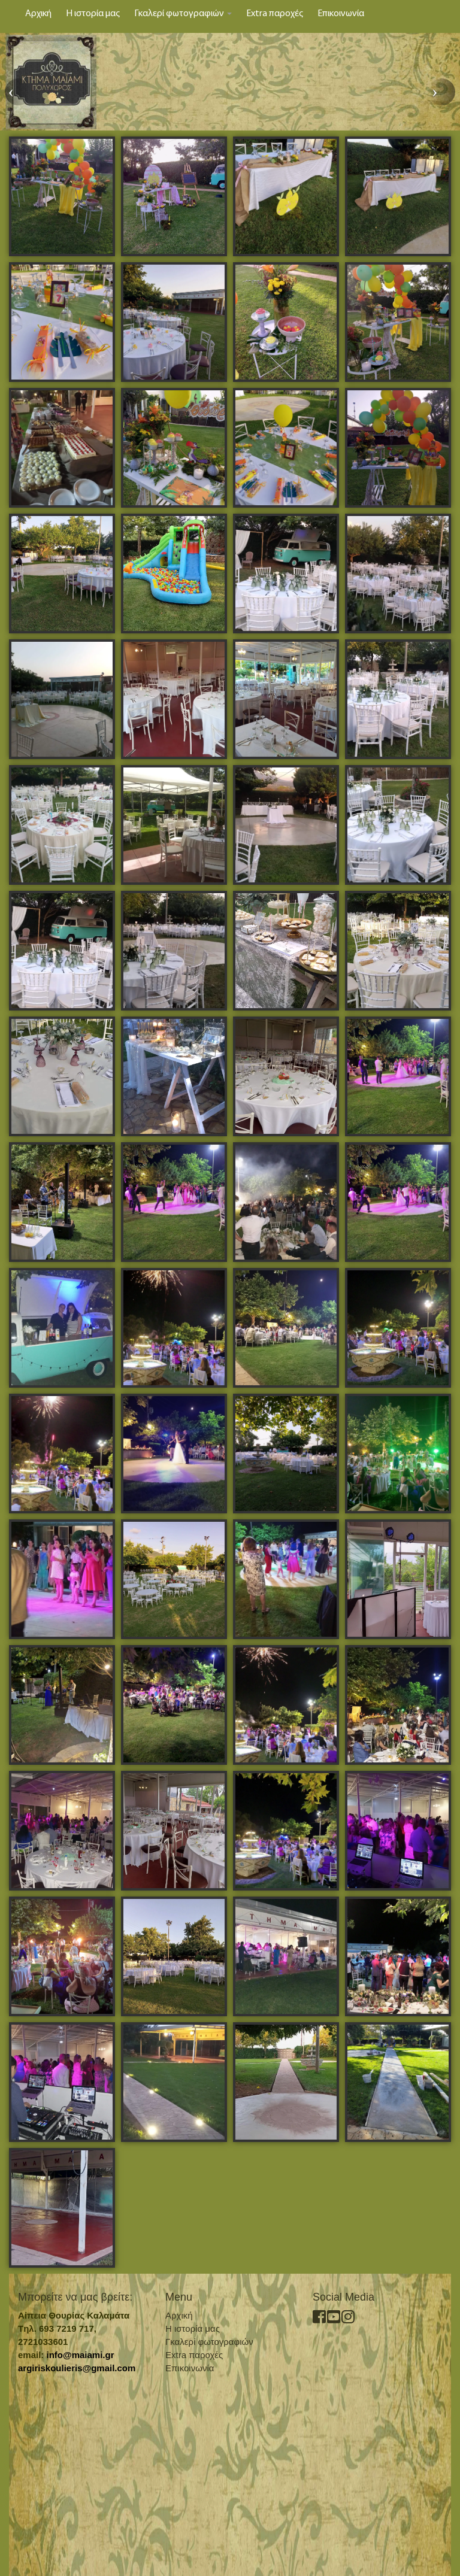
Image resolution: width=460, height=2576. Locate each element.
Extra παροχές (274, 14)
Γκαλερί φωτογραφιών (183, 14)
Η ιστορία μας (93, 14)
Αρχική (38, 14)
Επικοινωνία (340, 14)
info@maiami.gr (80, 2355)
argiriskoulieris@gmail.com (76, 2368)
